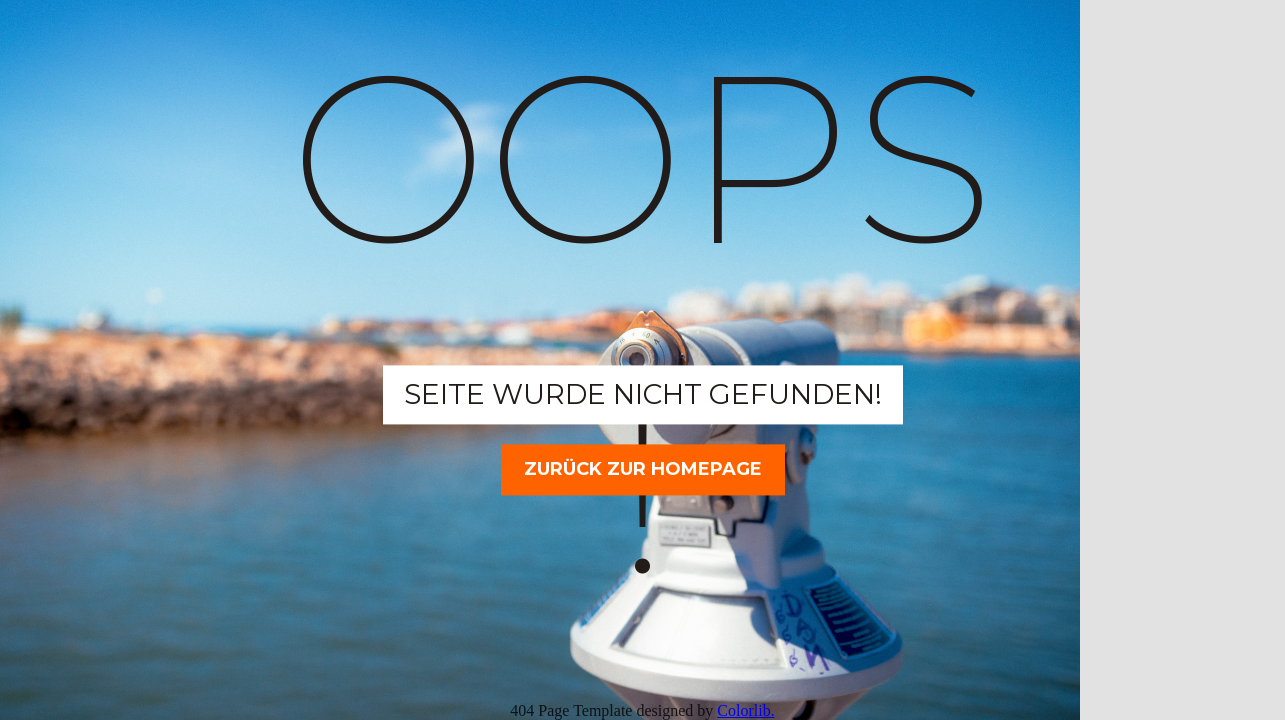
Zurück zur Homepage (643, 469)
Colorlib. (745, 710)
